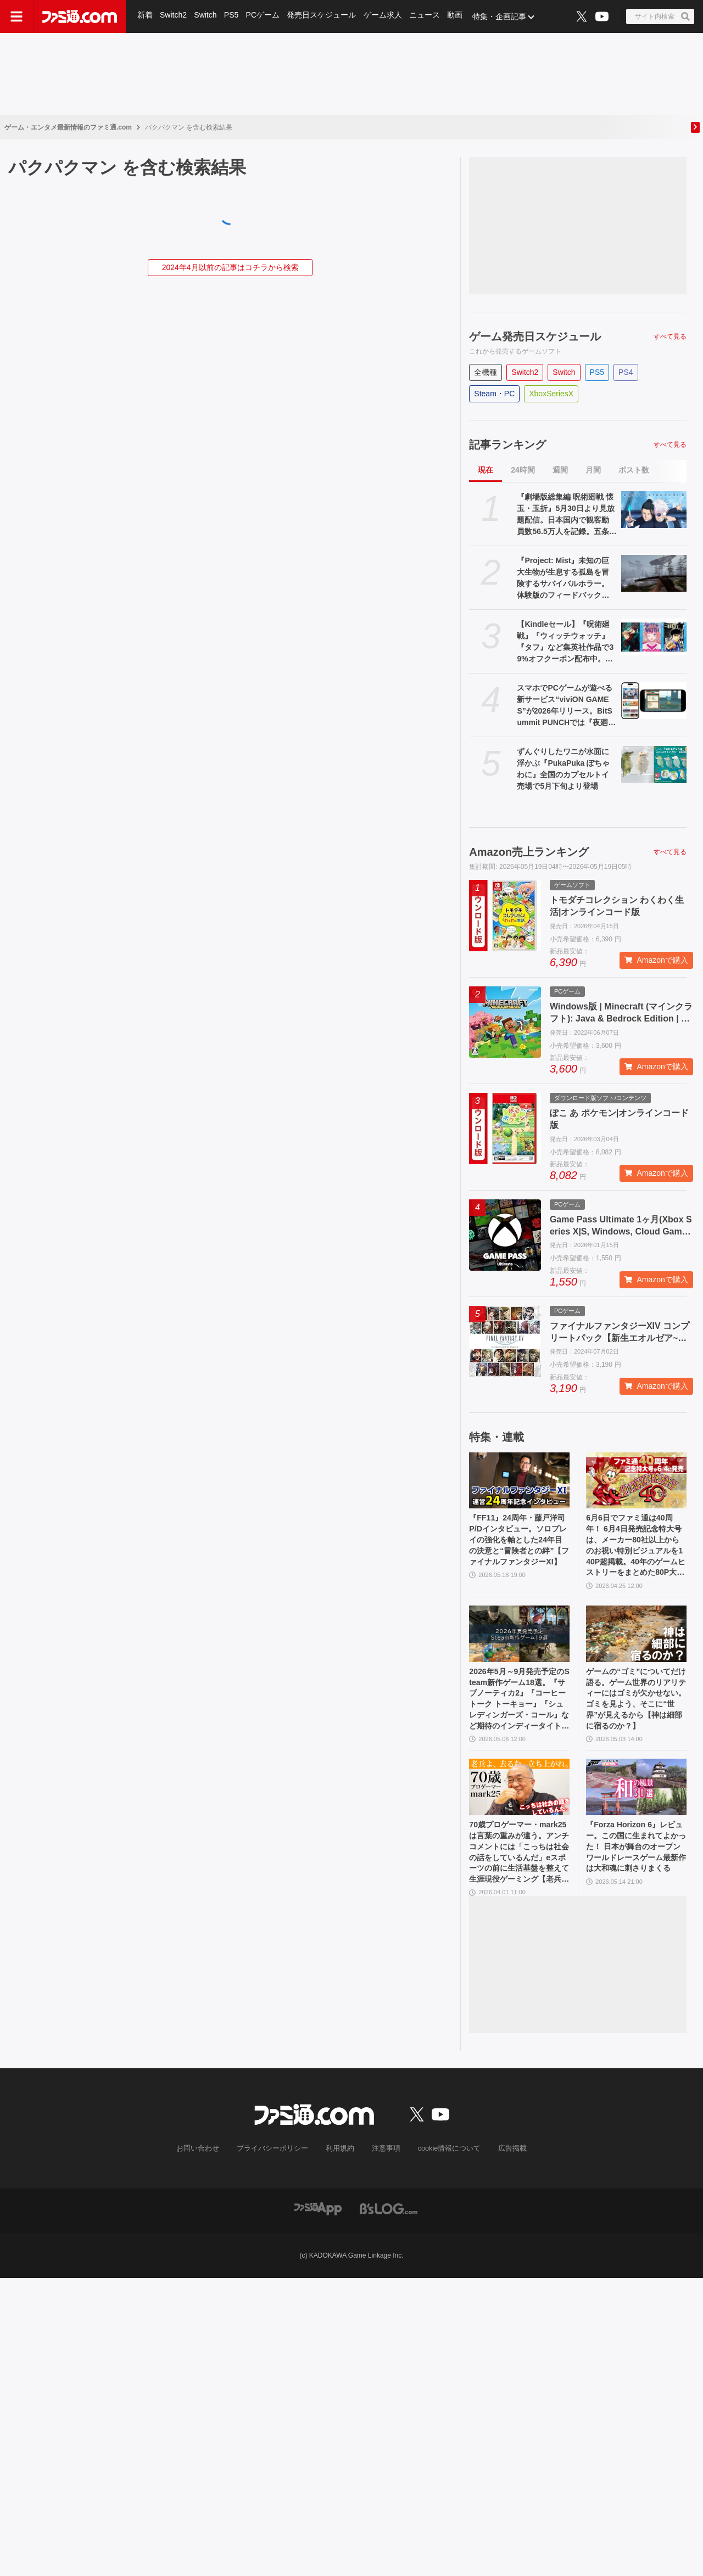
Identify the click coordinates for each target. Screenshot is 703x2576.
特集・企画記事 (502, 16)
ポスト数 (633, 469)
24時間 (523, 469)
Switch (206, 16)
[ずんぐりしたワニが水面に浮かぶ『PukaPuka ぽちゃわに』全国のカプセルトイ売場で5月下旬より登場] (654, 764)
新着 (145, 16)
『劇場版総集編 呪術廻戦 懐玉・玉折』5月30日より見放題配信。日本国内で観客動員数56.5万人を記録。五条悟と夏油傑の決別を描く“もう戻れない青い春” (566, 514)
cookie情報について (444, 2173)
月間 (593, 469)
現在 (485, 469)
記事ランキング (507, 445)
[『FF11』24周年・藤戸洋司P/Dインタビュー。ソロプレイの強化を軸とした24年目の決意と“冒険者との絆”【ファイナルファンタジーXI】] (519, 1480)
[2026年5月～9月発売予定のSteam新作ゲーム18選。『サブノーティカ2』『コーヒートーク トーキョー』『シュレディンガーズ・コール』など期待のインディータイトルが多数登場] (519, 1642)
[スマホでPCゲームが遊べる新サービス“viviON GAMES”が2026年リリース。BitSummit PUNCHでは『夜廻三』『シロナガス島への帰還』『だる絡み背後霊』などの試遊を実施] (654, 700)
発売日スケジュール (323, 16)
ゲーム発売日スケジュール (535, 336)
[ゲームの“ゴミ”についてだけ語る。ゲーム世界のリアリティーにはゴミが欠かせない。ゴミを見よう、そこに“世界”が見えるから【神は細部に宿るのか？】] (636, 1642)
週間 (560, 469)
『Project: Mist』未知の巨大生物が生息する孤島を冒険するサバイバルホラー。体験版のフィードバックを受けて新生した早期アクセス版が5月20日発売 (563, 578)
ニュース (427, 16)
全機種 (485, 372)
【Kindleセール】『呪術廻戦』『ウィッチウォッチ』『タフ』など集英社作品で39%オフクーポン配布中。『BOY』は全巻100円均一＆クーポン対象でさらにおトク (566, 642)
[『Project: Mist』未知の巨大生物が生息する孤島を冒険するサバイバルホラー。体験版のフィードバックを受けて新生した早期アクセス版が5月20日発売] (654, 573)
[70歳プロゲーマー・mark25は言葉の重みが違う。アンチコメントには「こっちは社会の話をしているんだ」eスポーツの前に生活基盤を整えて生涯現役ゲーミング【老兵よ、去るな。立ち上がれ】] (519, 1804)
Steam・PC (494, 393)
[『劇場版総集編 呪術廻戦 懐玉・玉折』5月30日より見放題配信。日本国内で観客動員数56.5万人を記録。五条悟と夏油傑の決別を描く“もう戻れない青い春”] (654, 509)
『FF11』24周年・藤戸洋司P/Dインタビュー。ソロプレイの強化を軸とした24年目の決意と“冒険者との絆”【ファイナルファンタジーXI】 (517, 1549)
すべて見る (670, 336)
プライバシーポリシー (276, 2173)
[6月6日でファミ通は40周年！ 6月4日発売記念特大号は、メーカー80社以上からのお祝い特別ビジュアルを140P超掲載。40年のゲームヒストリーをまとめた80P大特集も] (636, 1480)
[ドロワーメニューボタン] (16, 16)
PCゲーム (264, 16)
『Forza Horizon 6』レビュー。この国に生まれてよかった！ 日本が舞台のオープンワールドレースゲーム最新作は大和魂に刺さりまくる (635, 1873)
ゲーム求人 (385, 16)
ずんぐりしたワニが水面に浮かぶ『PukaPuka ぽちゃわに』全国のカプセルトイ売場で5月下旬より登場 (563, 768)
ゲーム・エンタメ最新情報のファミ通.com (68, 127)
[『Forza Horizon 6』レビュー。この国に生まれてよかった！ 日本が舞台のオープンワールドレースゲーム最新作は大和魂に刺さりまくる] (636, 1804)
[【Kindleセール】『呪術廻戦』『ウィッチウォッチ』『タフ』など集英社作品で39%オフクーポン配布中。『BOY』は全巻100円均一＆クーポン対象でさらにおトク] (654, 637)
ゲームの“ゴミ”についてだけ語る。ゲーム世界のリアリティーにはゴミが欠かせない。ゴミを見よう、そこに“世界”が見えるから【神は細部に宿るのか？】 (634, 1712)
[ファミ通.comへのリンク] (79, 16)
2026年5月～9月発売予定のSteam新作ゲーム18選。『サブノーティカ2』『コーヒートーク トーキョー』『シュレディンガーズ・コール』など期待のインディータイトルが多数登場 (518, 1712)
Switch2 (173, 16)
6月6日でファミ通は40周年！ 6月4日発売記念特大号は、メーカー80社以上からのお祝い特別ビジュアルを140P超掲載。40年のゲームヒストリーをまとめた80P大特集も (636, 1550)
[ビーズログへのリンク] (388, 2233)
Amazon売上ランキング (529, 852)
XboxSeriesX (551, 393)
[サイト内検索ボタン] (660, 16)
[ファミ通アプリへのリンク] (318, 2233)
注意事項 (384, 2173)
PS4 (625, 372)
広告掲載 (503, 2173)
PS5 (232, 16)
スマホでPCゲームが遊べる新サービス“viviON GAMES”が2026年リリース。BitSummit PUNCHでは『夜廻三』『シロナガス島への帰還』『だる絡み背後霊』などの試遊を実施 (564, 705)
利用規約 (340, 2173)
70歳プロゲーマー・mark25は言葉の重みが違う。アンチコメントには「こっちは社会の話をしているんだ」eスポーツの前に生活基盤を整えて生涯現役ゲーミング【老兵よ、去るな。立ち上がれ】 (517, 1874)
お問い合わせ (206, 2173)
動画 (458, 16)
